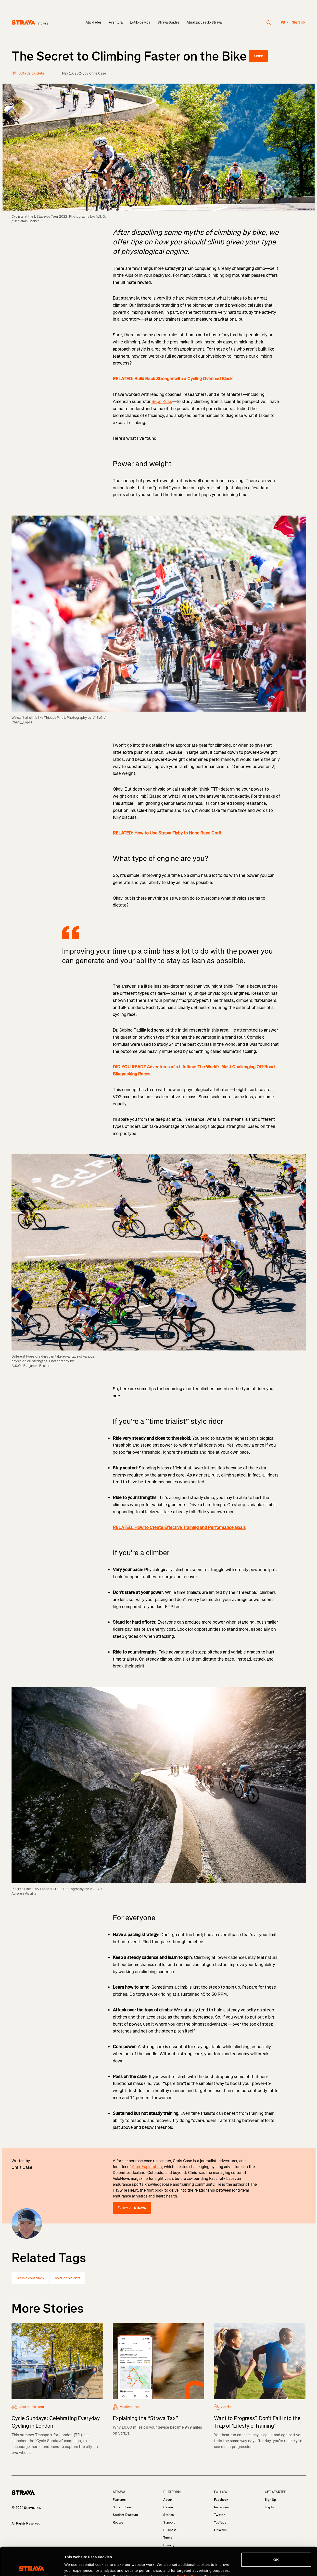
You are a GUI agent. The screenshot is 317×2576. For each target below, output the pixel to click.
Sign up (299, 22)
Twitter (219, 2515)
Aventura (116, 22)
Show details (75, 2566)
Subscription (122, 2507)
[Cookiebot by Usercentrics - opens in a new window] (31, 2566)
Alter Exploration (147, 2166)
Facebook (221, 2500)
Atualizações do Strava (204, 22)
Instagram (221, 2507)
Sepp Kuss (162, 401)
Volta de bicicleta (68, 2278)
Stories (168, 2515)
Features (119, 2500)
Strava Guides (168, 22)
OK (276, 2530)
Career (168, 2507)
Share (258, 56)
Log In (269, 2507)
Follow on (132, 2207)
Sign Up (270, 2500)
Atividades (93, 22)
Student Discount (125, 2515)
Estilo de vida (140, 22)
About (167, 2500)
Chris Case (97, 73)
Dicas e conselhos (30, 2278)
